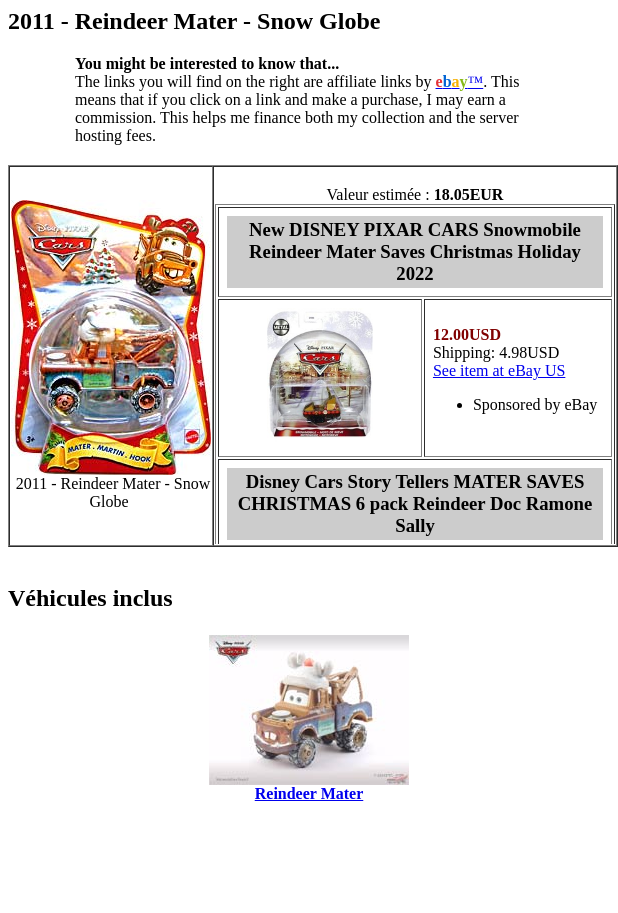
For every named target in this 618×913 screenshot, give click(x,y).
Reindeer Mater (309, 793)
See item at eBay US (499, 370)
